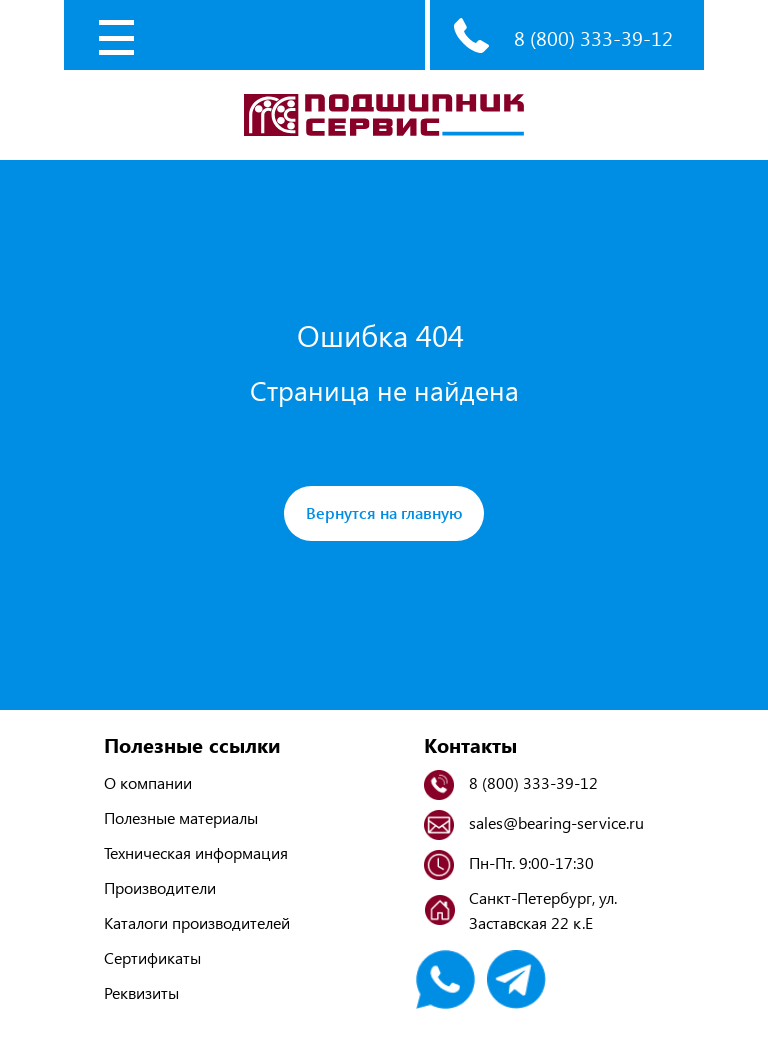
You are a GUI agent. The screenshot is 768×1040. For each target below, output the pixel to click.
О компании (148, 782)
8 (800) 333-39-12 (593, 37)
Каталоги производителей (197, 922)
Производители (160, 887)
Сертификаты (152, 957)
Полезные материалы (181, 817)
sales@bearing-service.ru (556, 822)
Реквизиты (141, 992)
